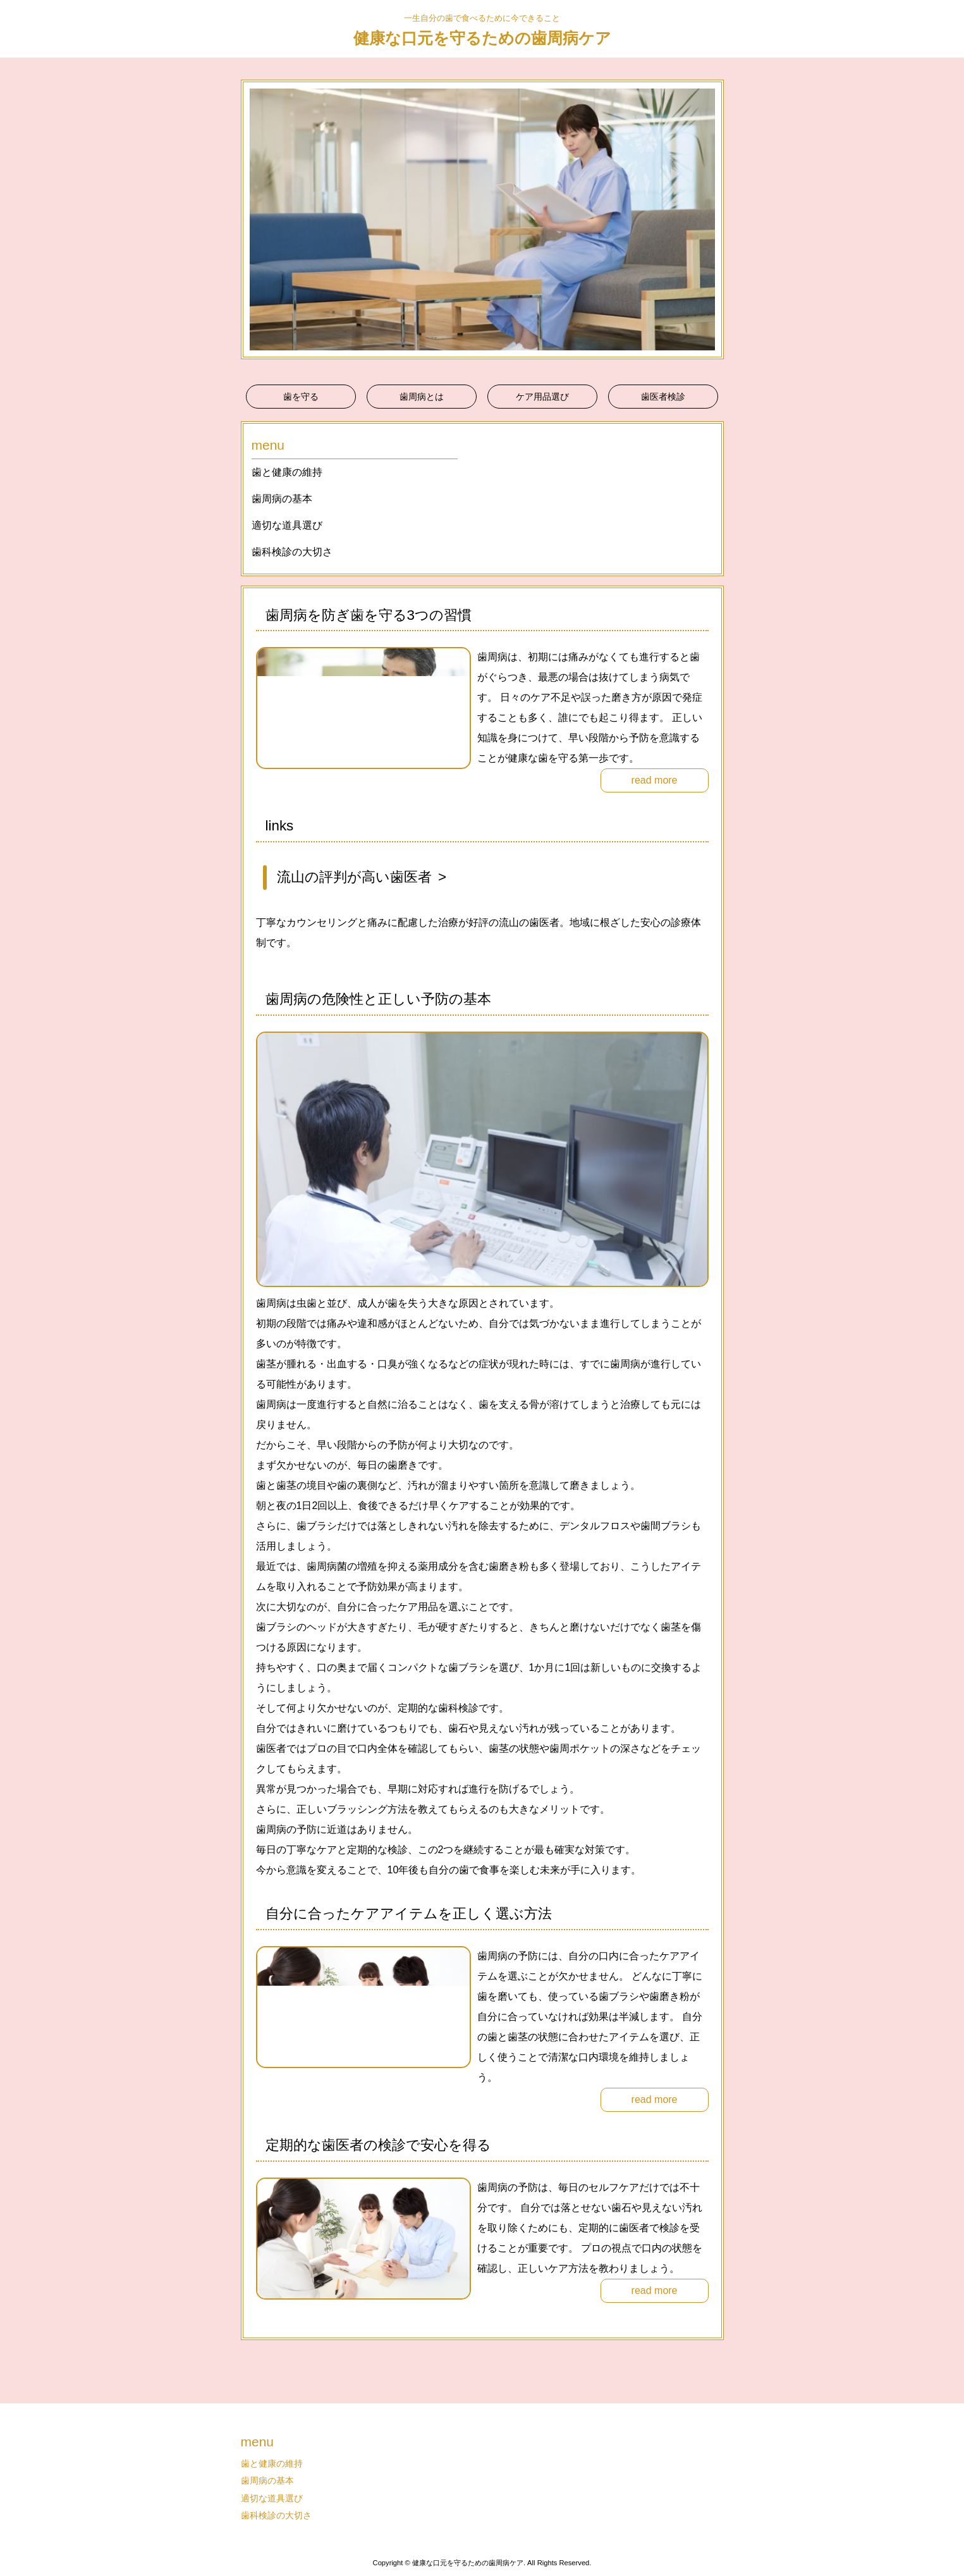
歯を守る (301, 396)
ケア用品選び (542, 396)
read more (654, 780)
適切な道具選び (287, 525)
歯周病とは (422, 396)
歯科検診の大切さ (292, 551)
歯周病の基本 (282, 498)
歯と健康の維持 (287, 472)
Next (707, 219)
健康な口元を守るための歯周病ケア (482, 38)
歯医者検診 (663, 396)
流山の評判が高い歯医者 (354, 877)
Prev (257, 219)
